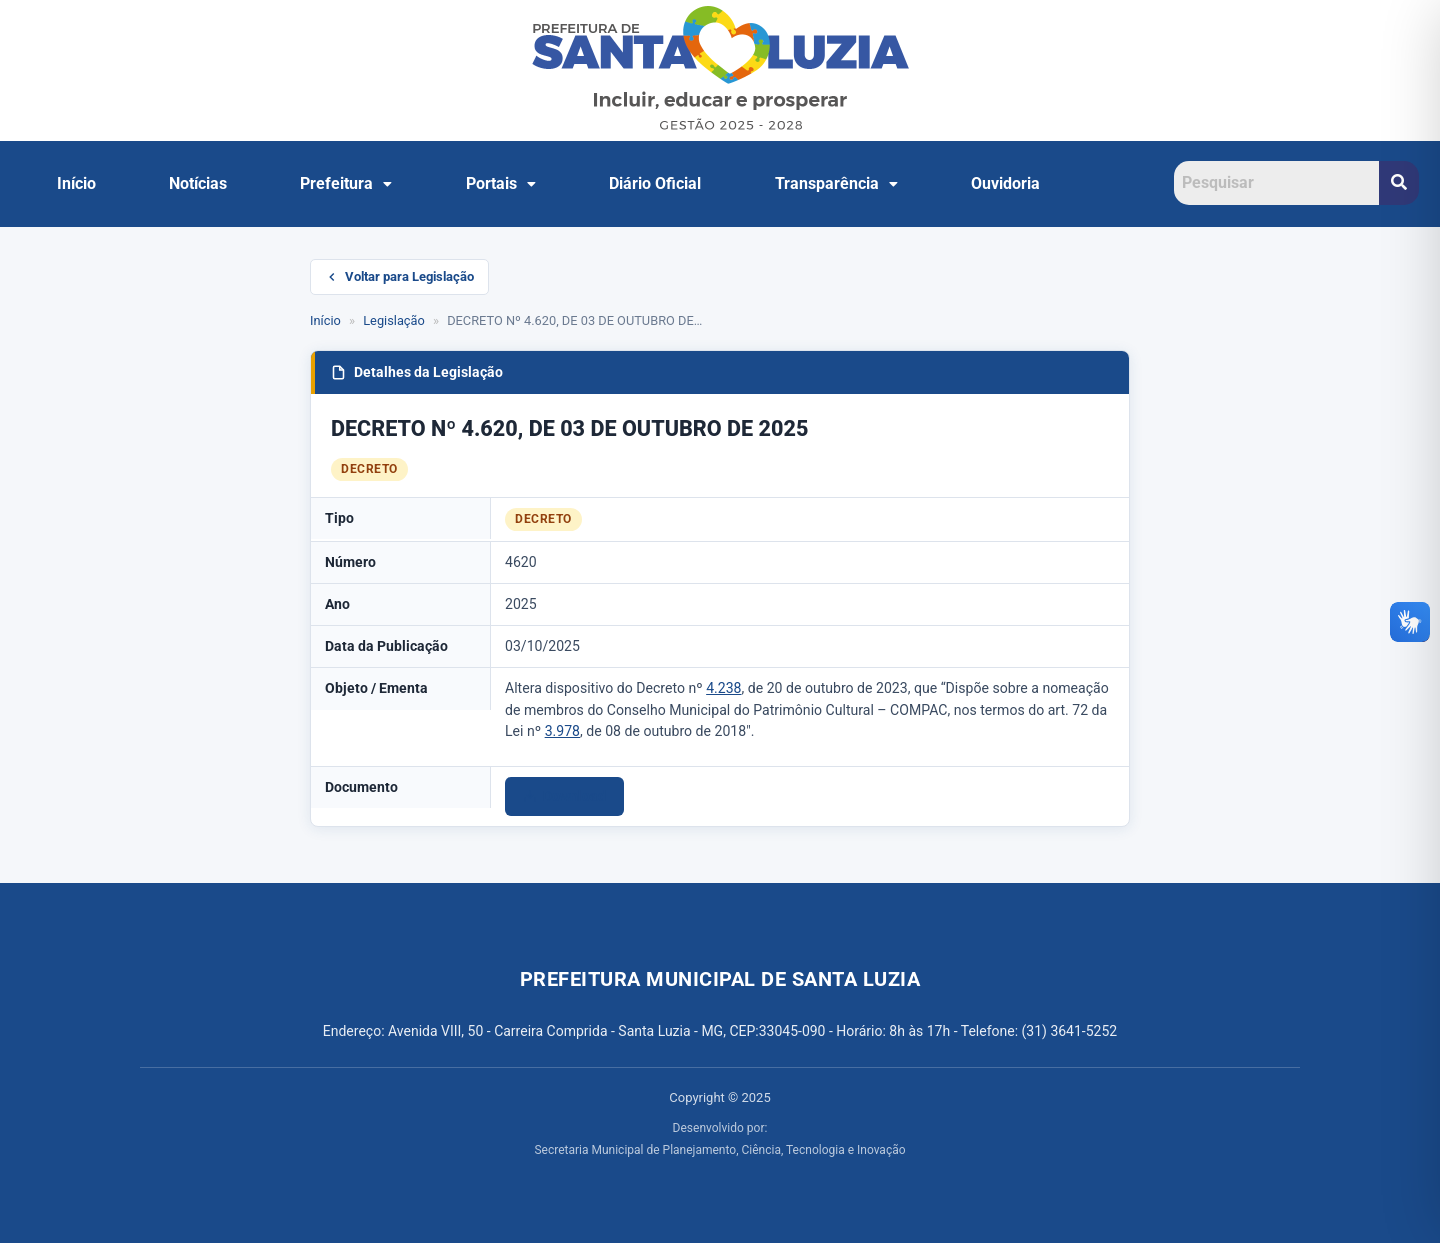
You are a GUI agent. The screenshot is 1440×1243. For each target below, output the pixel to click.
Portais (501, 183)
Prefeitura (346, 183)
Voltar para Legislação (399, 276)
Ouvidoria (1005, 183)
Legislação (394, 320)
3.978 (562, 731)
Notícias (198, 183)
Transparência (836, 183)
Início (76, 183)
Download (564, 796)
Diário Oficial (655, 183)
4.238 (723, 688)
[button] (346, 184)
